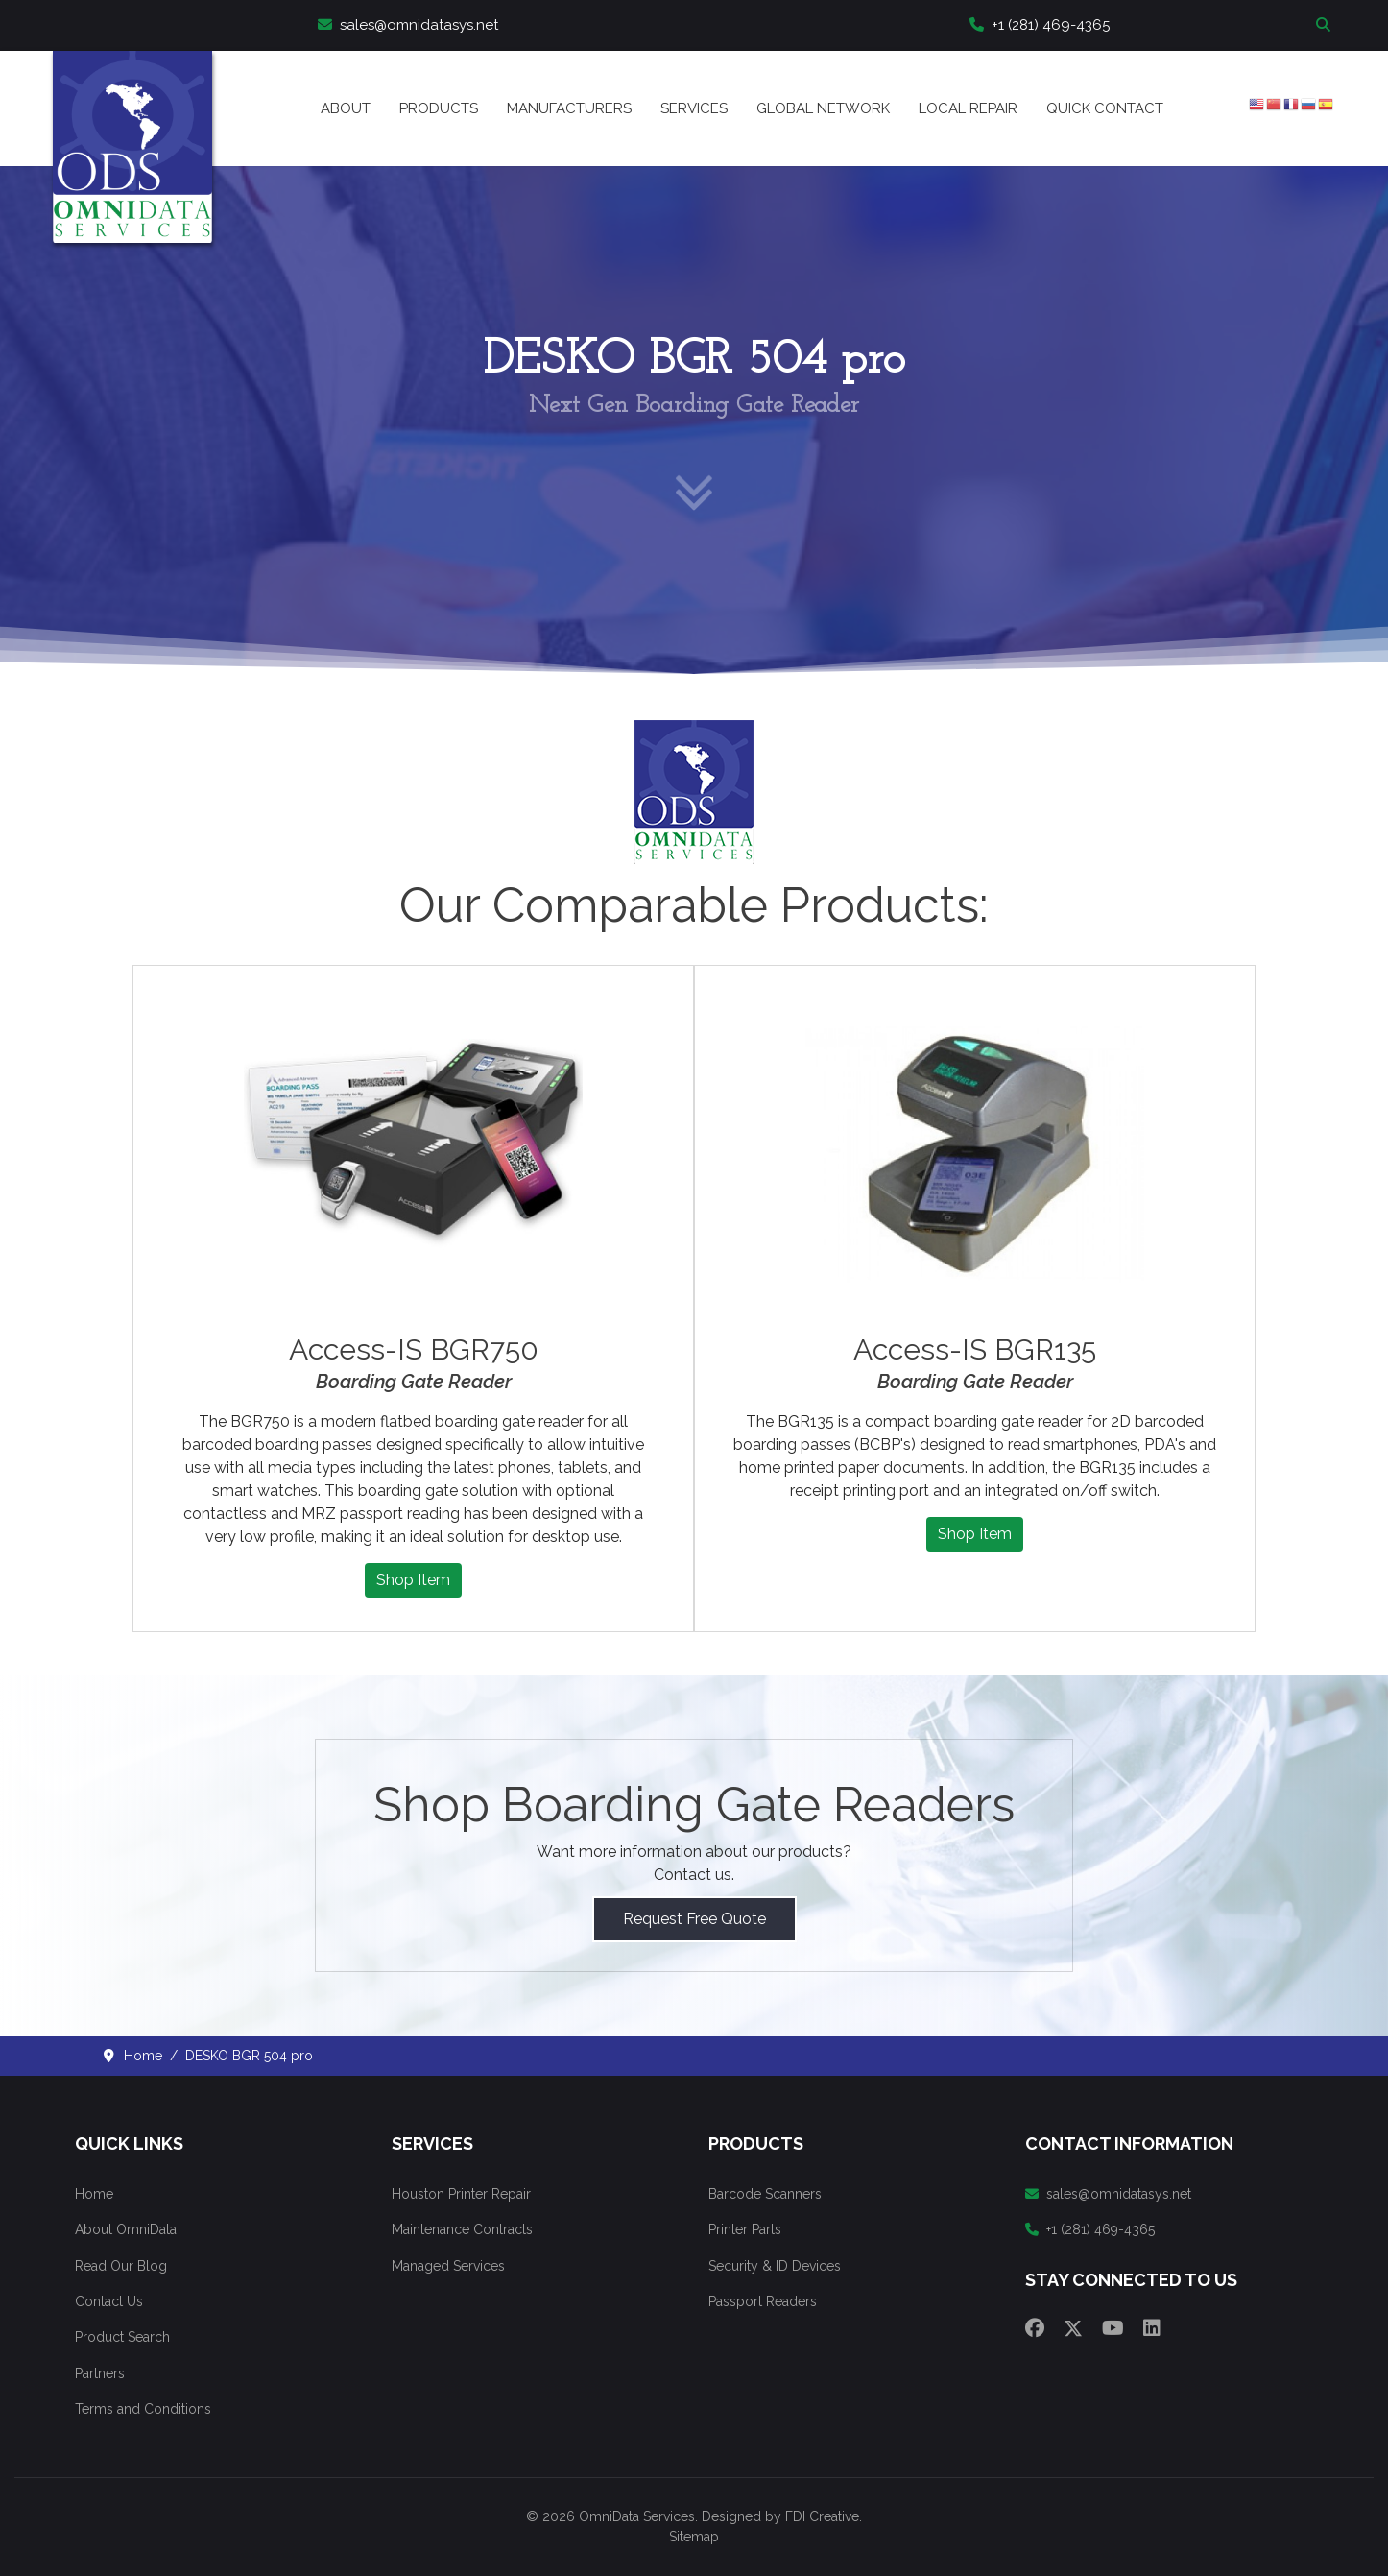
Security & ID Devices (774, 2266)
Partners (100, 2373)
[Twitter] (1073, 2328)
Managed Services (448, 2266)
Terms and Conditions (143, 2409)
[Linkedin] (1152, 2328)
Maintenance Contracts (462, 2229)
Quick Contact (1104, 108)
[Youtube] (1113, 2328)
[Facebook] (1034, 2328)
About (346, 108)
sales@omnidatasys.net (408, 25)
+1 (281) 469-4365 (1039, 25)
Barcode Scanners (765, 2194)
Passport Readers (762, 2301)
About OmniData (126, 2229)
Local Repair (968, 108)
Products (438, 108)
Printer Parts (744, 2229)
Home (94, 2194)
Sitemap (694, 2536)
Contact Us (109, 2301)
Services (694, 108)
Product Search (122, 2337)
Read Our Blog (121, 2266)
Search (1325, 25)
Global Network (823, 108)
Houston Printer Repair (461, 2194)
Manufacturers (569, 108)
